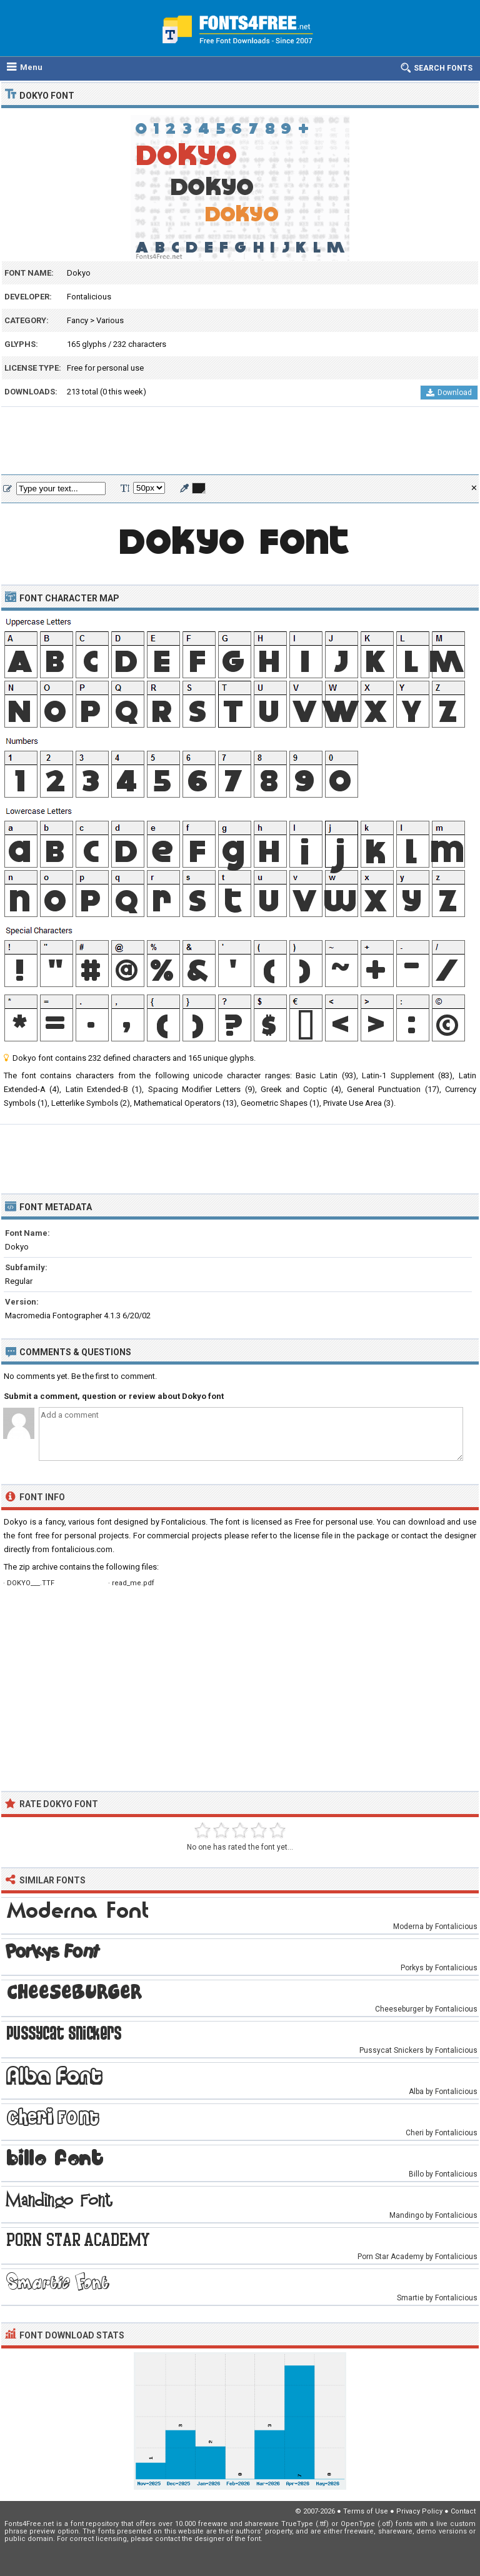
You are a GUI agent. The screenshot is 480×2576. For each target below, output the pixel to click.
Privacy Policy (419, 2511)
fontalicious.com (81, 1549)
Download (449, 392)
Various (110, 320)
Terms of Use (365, 2511)
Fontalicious (89, 296)
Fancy (77, 320)
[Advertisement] (240, 441)
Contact (463, 2511)
